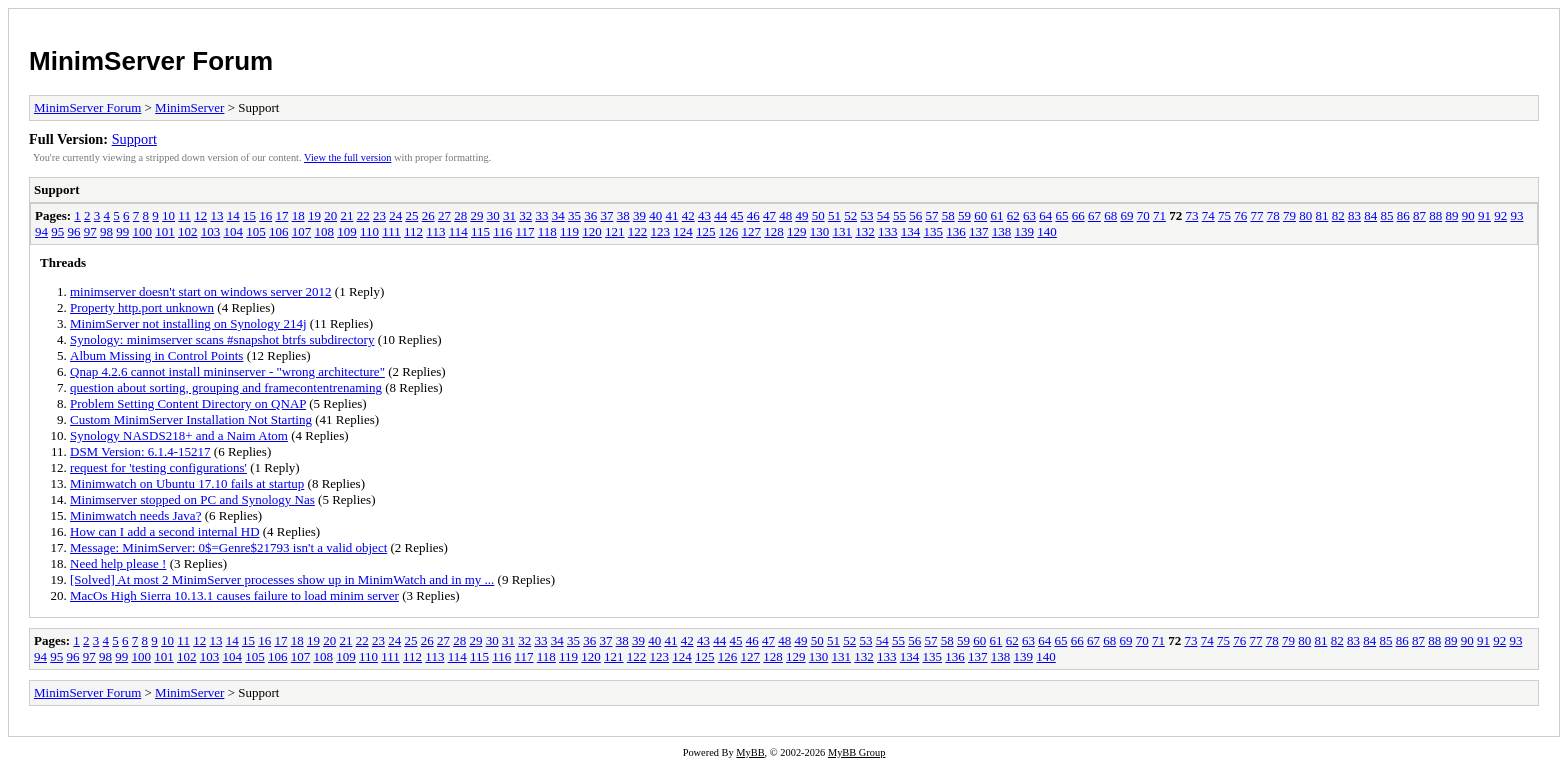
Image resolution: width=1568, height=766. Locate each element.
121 (615, 231)
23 (379, 215)
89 (1451, 215)
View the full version (347, 157)
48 (785, 215)
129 (797, 231)
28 (460, 215)
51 (834, 215)
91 (1484, 215)
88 (1435, 215)
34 (558, 215)
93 (1516, 215)
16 (265, 215)
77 (1256, 215)
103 (211, 231)
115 (480, 231)
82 (1338, 215)
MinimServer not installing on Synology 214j (188, 323)
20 (330, 215)
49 (801, 215)
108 (325, 231)
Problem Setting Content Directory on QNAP (188, 403)
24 (395, 215)
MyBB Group (856, 752)
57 (931, 215)
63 (1029, 215)
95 (57, 231)
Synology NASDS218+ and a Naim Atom (179, 435)
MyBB (750, 752)
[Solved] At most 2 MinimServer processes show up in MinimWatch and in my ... (282, 579)
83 (1354, 215)
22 (363, 215)
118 (547, 231)
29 (476, 215)
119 (569, 231)
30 (493, 215)
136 (956, 231)
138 (1002, 231)
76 (1240, 215)
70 (1143, 215)
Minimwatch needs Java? (135, 515)
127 (752, 231)
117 (524, 231)
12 (200, 215)
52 (850, 215)
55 (899, 215)
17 (281, 215)
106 (279, 231)
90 (1468, 215)
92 (1500, 215)
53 (866, 215)
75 (1224, 215)
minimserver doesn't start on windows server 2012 (201, 291)
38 (623, 215)
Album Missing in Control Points (156, 355)
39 (639, 215)
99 (122, 231)
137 (979, 231)
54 (883, 215)
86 (1403, 215)
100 (143, 231)
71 (1159, 215)
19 (314, 215)
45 (736, 215)
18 (298, 215)
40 (655, 215)
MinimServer (189, 107)
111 (391, 231)
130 (820, 231)
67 (1094, 215)
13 (216, 215)
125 (706, 231)
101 (165, 231)
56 (915, 215)
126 (729, 231)
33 (541, 215)
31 (509, 215)
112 (413, 231)
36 (590, 215)
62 (1013, 215)
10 (168, 215)
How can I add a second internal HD (165, 531)
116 (502, 231)
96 (74, 231)
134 (911, 231)
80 (1305, 215)
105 (256, 231)
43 (704, 215)
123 (661, 231)
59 (964, 215)
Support (134, 139)
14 (233, 215)
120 (592, 231)
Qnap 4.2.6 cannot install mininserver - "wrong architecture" (227, 371)
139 (1025, 231)
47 (769, 215)
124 (683, 231)
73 (1191, 215)
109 (347, 231)
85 (1386, 215)
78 (1273, 215)
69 (1126, 215)
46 (753, 215)
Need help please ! (118, 563)
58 (948, 215)
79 (1289, 215)
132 (865, 231)
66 (1078, 215)
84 (1370, 215)
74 (1208, 215)
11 (184, 215)
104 (234, 231)
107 (302, 231)
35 (574, 215)
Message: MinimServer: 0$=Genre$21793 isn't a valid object (228, 547)
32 (525, 215)
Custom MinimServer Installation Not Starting (191, 419)
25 (411, 215)
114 (458, 231)
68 (1110, 215)
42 (688, 215)
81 (1321, 215)
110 (369, 231)
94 (41, 231)
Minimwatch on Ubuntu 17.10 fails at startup (187, 483)
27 (444, 215)
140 (1047, 231)
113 (435, 231)
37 (606, 215)
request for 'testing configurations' (158, 467)
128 (774, 231)
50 (818, 215)
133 (888, 231)
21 (346, 215)
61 (996, 215)
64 (1045, 215)
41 (671, 215)
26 (428, 215)
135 (934, 231)
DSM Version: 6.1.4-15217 (140, 451)
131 (843, 231)
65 (1061, 215)
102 (188, 231)
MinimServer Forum (151, 61)
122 (638, 231)
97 (90, 231)
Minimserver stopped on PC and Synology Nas (192, 499)
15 (249, 215)
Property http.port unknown (142, 307)
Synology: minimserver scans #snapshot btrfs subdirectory (222, 339)
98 (106, 231)
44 (720, 215)
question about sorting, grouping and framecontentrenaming (226, 387)
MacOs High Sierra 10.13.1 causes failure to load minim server (234, 595)
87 (1419, 215)
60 (980, 215)
